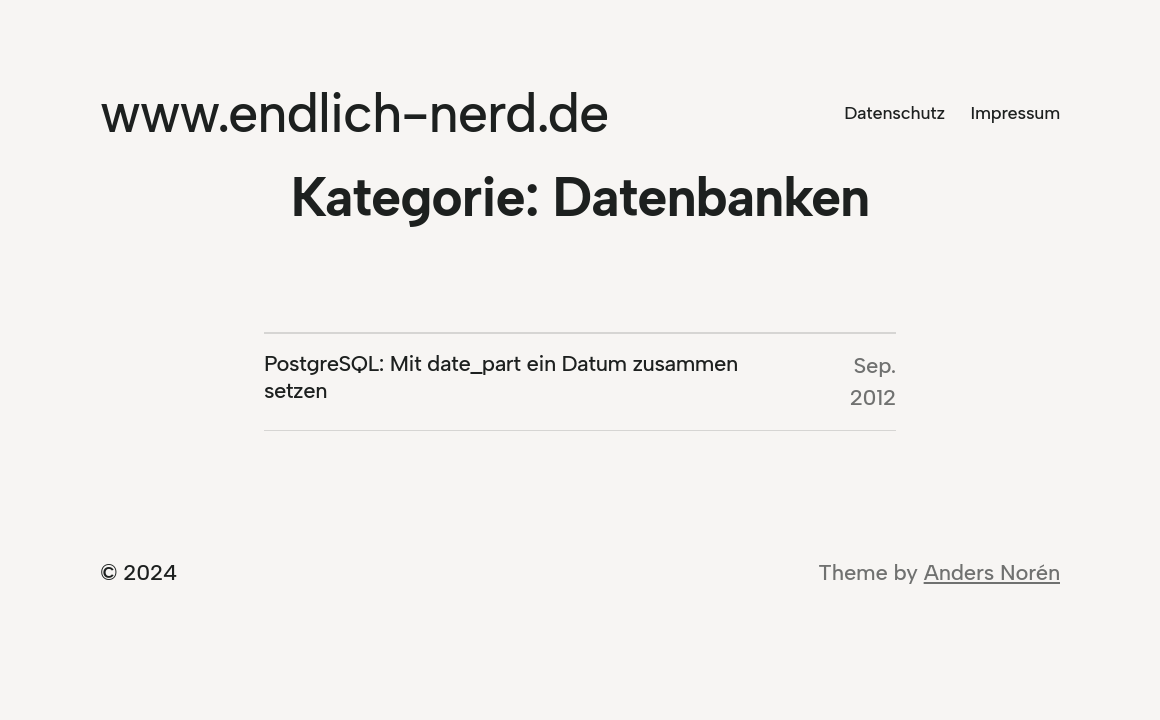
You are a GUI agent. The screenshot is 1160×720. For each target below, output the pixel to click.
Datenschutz (894, 113)
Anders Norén (992, 572)
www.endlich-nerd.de (354, 113)
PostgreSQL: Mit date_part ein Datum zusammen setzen (501, 377)
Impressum (1015, 113)
